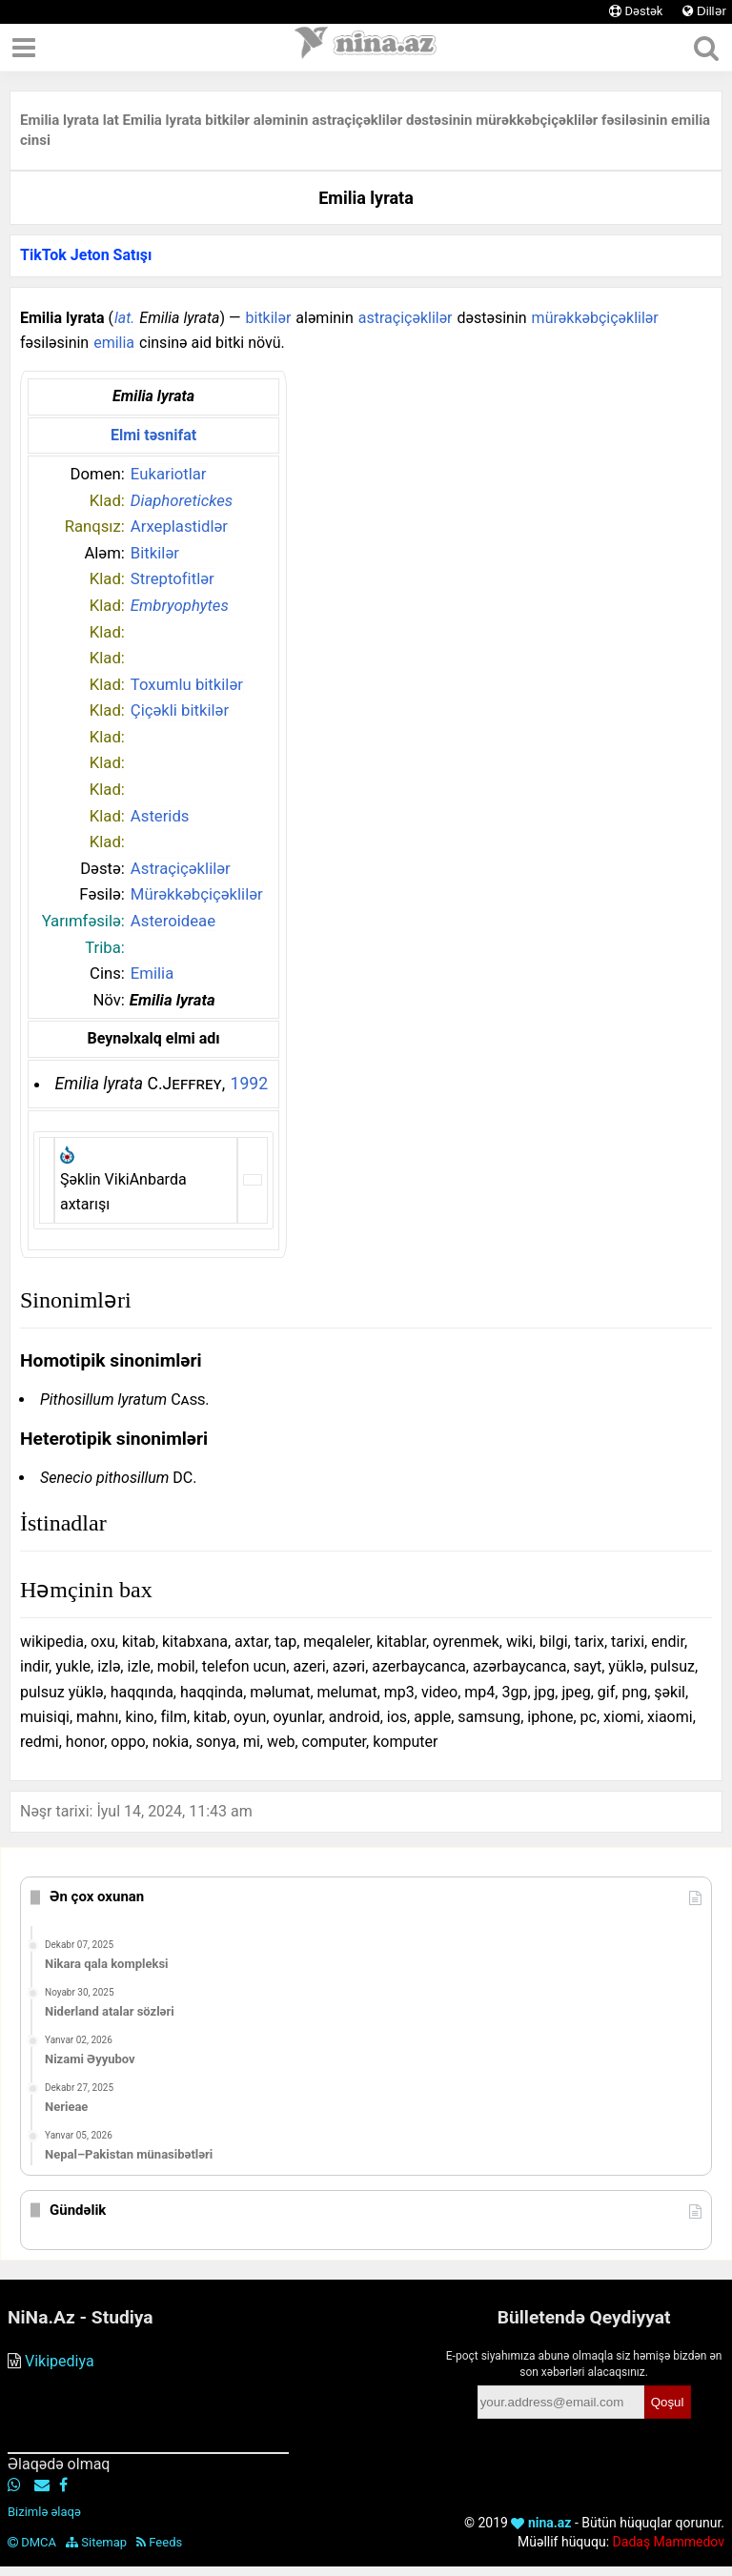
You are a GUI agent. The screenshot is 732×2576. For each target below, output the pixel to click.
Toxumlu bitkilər (187, 684)
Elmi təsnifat (153, 435)
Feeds (159, 2542)
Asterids (160, 815)
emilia (113, 343)
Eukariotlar (169, 473)
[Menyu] (24, 47)
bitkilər (269, 318)
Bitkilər (155, 552)
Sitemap (96, 2542)
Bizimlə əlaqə (44, 2512)
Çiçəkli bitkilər (180, 710)
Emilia (152, 973)
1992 (250, 1083)
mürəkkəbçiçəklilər (595, 318)
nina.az (541, 2522)
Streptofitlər (172, 578)
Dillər (704, 11)
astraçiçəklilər (405, 318)
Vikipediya (59, 2361)
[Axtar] (705, 47)
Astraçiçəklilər (181, 868)
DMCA (32, 2542)
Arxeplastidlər (179, 526)
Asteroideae (173, 920)
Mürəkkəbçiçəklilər (197, 893)
